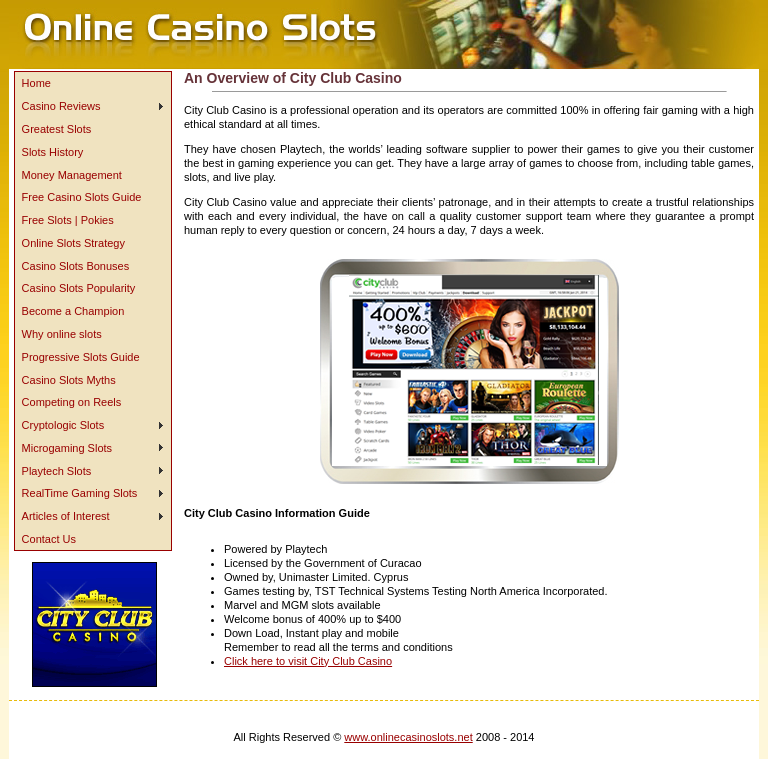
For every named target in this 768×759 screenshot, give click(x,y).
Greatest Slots (57, 129)
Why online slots (62, 334)
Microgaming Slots (67, 448)
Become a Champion (73, 311)
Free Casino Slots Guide (82, 197)
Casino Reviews (61, 106)
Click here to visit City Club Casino (308, 661)
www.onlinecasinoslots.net (408, 737)
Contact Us (49, 539)
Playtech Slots (57, 471)
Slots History (53, 152)
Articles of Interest (66, 516)
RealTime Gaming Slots (80, 493)
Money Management (72, 175)
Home (36, 83)
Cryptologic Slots (63, 425)
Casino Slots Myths (69, 380)
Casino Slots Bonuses (76, 266)
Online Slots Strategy (73, 243)
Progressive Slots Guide (81, 357)
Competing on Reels (72, 402)
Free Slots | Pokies (68, 220)
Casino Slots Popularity (79, 288)
